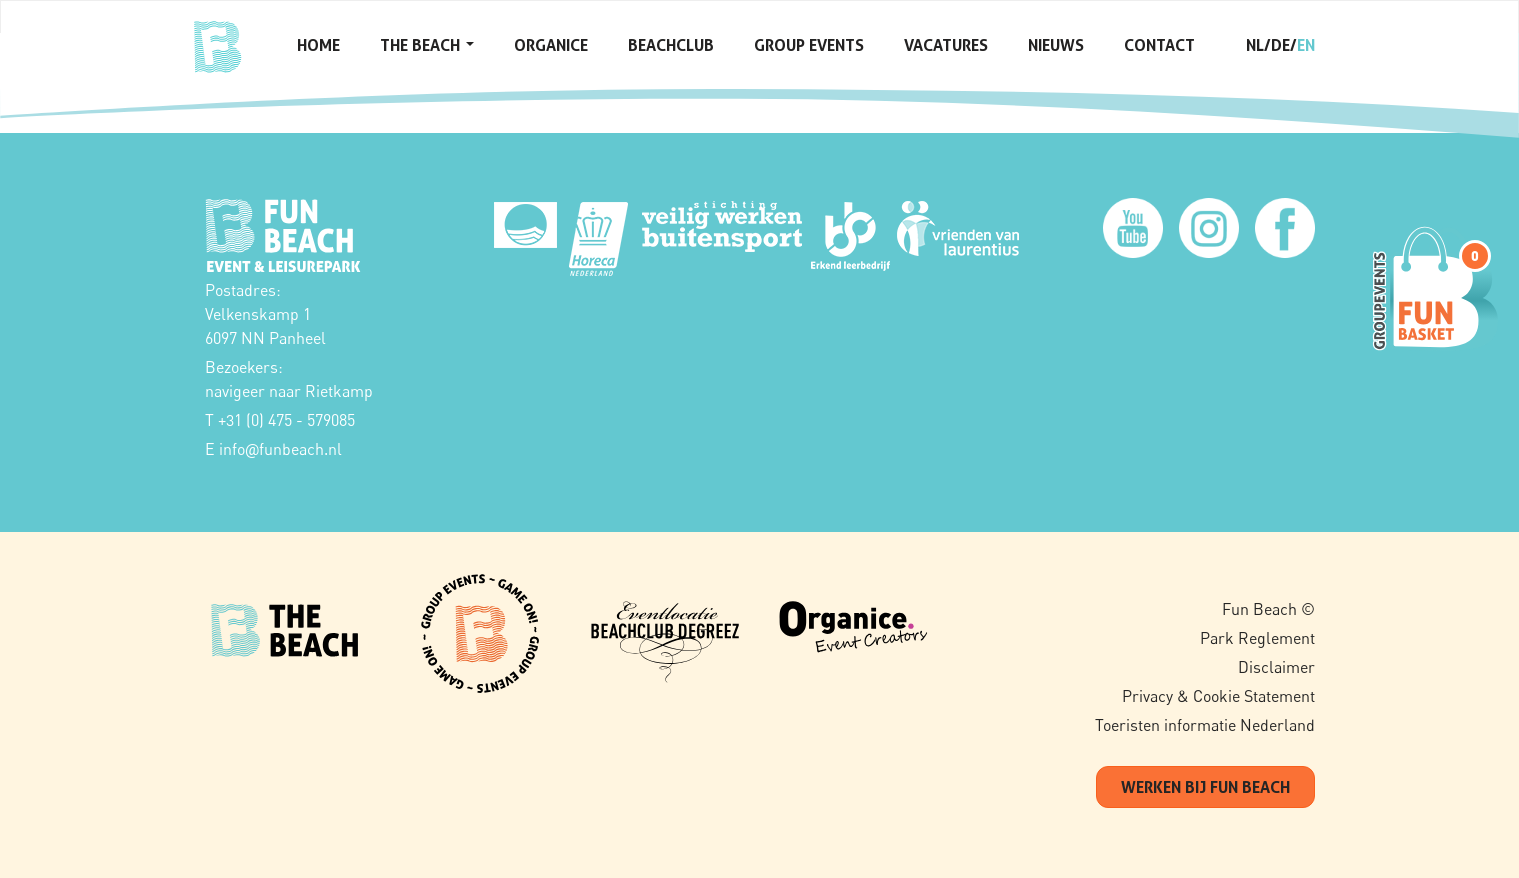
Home (318, 45)
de (1280, 45)
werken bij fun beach (1205, 787)
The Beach (427, 45)
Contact (1159, 45)
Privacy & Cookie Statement (1218, 696)
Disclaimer (1276, 667)
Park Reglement (1257, 638)
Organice (551, 45)
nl (1255, 45)
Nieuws (1056, 45)
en (1306, 45)
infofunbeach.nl (280, 449)
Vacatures (946, 45)
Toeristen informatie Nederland (1205, 725)
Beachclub (671, 45)
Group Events (809, 45)
